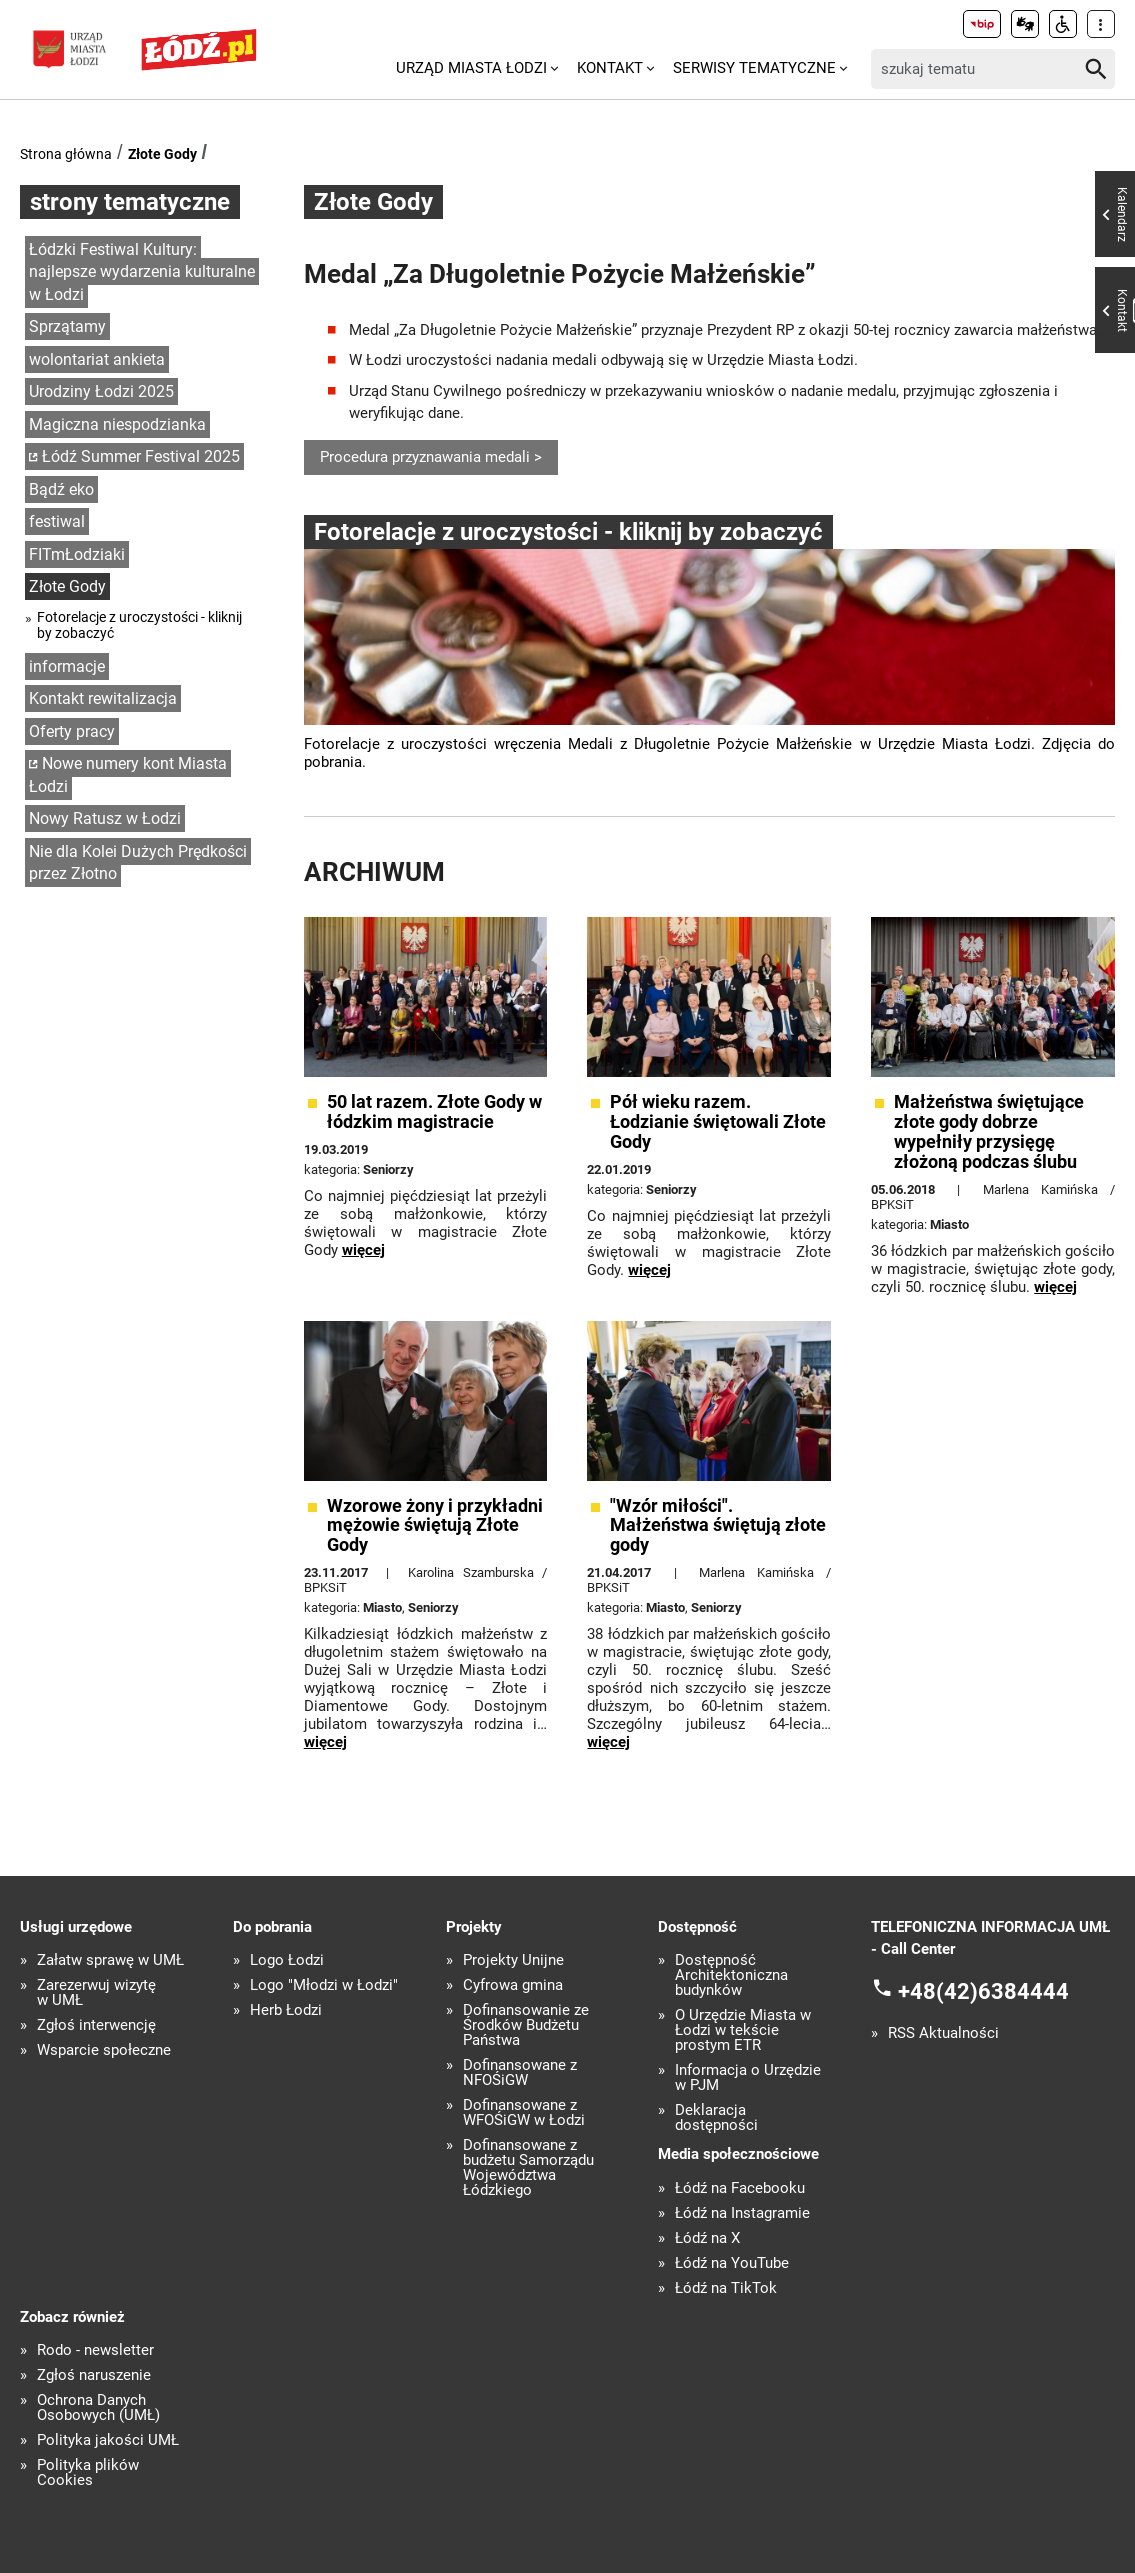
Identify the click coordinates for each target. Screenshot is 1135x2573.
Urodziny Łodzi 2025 (101, 391)
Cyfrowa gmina (513, 1985)
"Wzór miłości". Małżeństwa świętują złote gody (718, 1525)
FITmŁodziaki (77, 554)
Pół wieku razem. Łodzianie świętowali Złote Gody (718, 1121)
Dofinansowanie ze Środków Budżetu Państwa (526, 2025)
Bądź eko (61, 489)
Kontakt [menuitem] (610, 68)
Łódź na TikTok (726, 2288)
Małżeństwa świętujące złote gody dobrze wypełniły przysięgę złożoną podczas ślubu (989, 1131)
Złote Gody (162, 154)
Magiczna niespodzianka (117, 424)
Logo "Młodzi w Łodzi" (324, 1985)
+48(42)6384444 (983, 1991)
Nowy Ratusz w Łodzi (105, 818)
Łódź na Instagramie (742, 2213)
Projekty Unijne (513, 1960)
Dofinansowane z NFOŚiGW (520, 2073)
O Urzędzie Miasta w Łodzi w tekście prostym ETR (743, 2030)
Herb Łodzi (286, 2010)
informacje (67, 666)
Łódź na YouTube (732, 2263)
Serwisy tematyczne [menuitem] (754, 68)
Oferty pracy (72, 731)
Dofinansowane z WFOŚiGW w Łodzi (524, 2113)
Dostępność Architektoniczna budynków (731, 1975)
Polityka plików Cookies (88, 2473)
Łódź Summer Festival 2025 (141, 456)
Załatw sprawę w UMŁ (110, 1960)
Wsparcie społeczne (104, 2050)
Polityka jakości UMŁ (108, 2440)
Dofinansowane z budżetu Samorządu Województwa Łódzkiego (528, 2168)
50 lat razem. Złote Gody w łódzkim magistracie (434, 1112)
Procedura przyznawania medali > (431, 457)
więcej (363, 1250)
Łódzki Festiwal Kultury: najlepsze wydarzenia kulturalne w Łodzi (142, 272)
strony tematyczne (130, 202)
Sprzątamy (67, 326)
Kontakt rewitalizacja (103, 698)
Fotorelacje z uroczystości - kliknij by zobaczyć (139, 625)
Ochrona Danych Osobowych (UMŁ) (98, 2408)
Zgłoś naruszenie (94, 2375)
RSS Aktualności (943, 2033)
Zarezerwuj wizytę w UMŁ (96, 1993)
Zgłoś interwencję (96, 2025)
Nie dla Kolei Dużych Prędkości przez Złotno (138, 863)
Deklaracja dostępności (716, 2118)
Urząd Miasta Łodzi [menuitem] (471, 68)
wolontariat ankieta (97, 359)
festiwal (57, 521)
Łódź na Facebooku (740, 2188)
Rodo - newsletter (95, 2350)
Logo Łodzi (287, 1960)
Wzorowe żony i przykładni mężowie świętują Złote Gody (435, 1525)
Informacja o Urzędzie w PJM (748, 2078)
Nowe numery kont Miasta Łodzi (128, 775)
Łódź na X (707, 2238)
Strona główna (66, 154)
